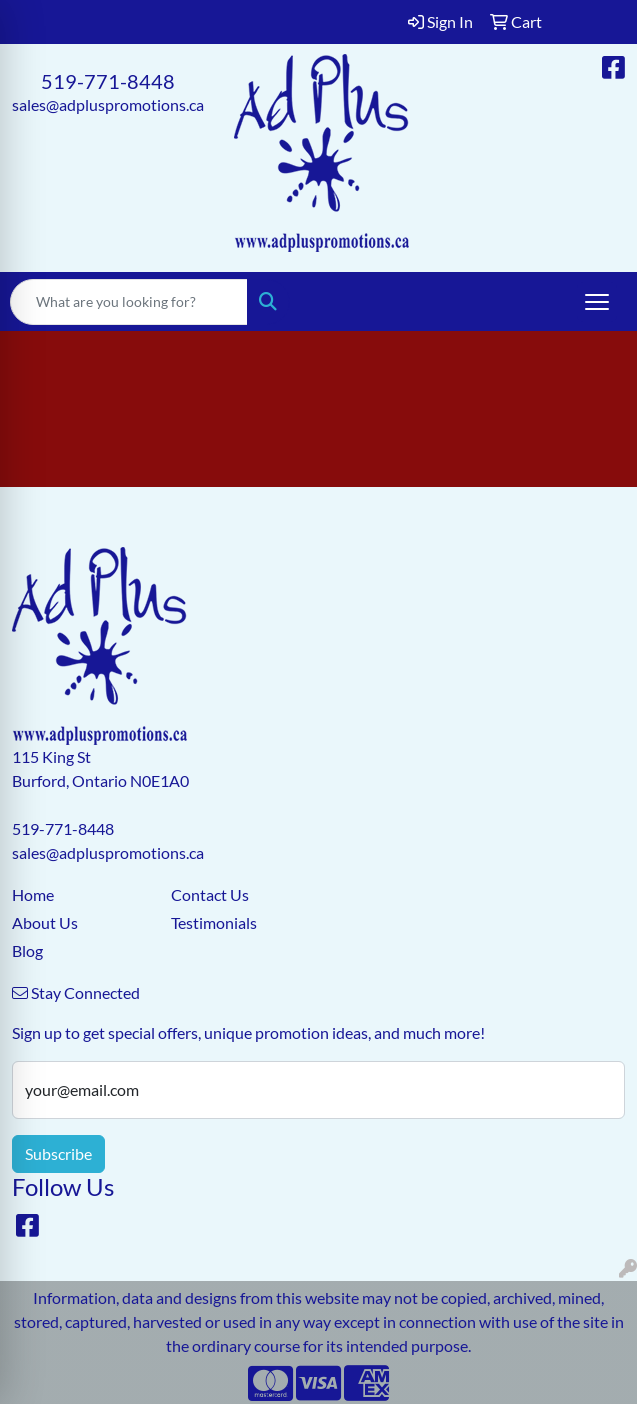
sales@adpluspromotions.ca (108, 104)
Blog (27, 950)
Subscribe (58, 1153)
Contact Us (210, 894)
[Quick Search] (129, 302)
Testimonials (214, 922)
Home (33, 894)
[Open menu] (597, 302)
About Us (45, 922)
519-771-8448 (108, 81)
